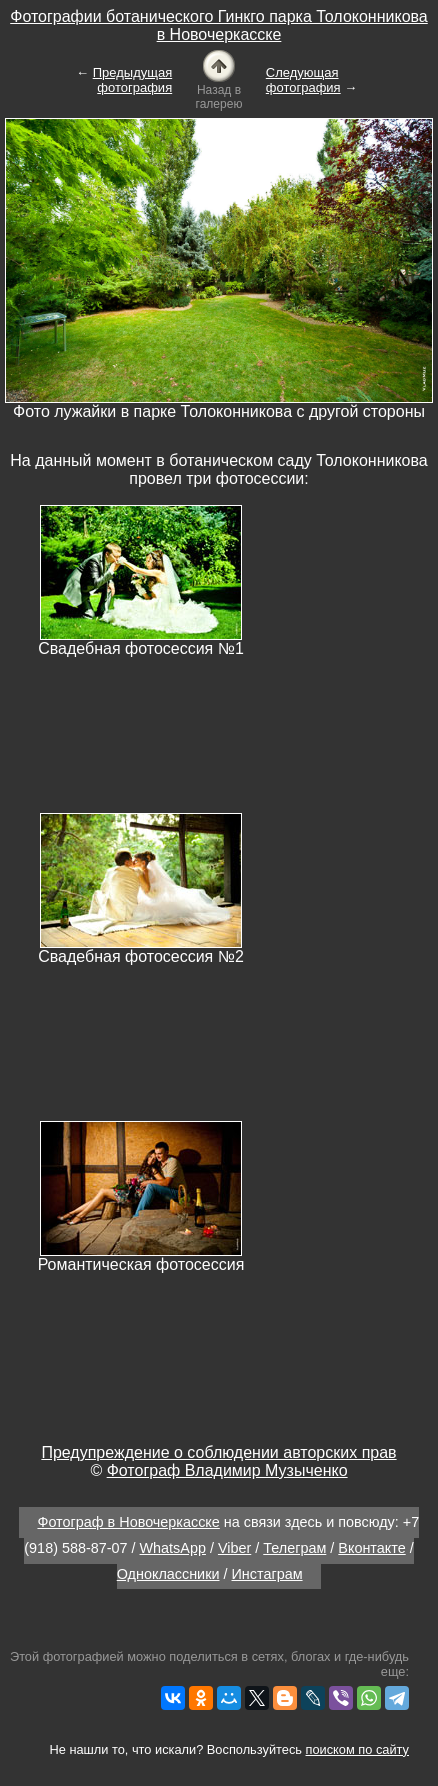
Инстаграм (267, 1574)
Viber (234, 1548)
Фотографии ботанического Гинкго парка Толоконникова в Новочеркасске (219, 25)
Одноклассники (168, 1574)
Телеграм (294, 1548)
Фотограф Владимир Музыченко (227, 1470)
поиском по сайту (357, 1749)
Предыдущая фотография (133, 80)
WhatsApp (173, 1548)
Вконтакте (371, 1548)
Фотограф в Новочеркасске (128, 1522)
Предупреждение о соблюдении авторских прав (218, 1452)
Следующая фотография (303, 80)
